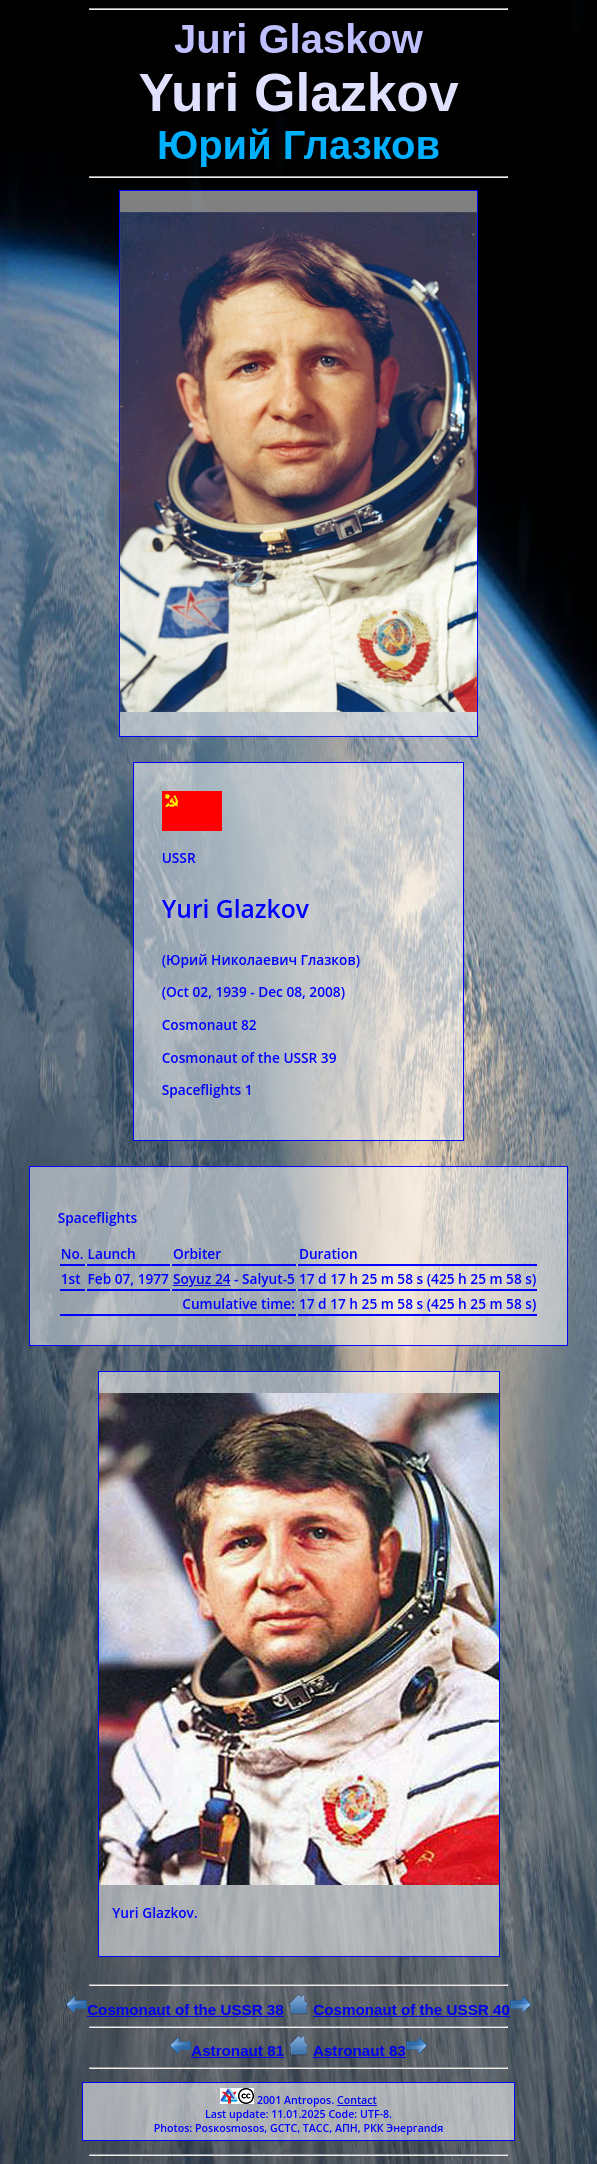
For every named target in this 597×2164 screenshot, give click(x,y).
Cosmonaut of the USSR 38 (175, 2009)
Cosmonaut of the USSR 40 (422, 2009)
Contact (357, 2100)
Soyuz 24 (202, 1278)
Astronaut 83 (370, 2050)
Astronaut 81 (227, 2050)
